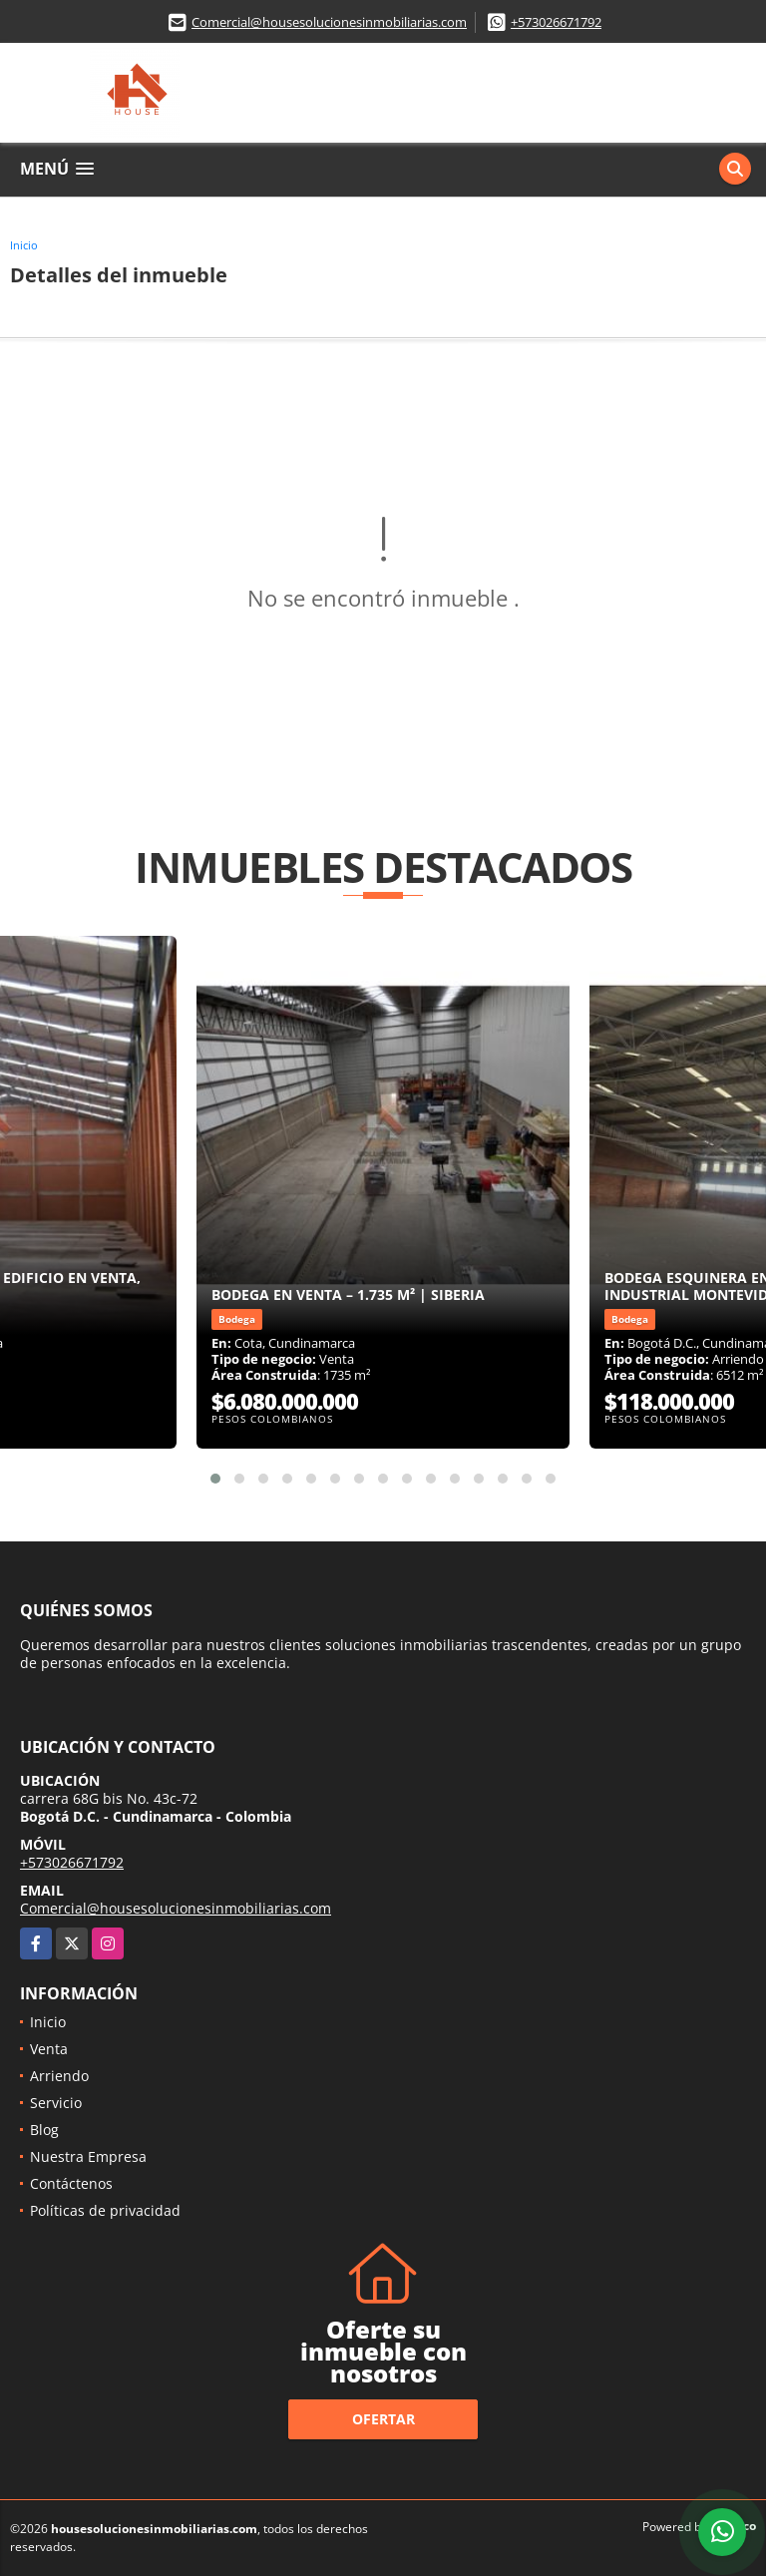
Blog (44, 2129)
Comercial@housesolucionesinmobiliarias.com (329, 22)
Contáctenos (71, 2183)
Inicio (24, 244)
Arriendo (59, 2075)
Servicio (56, 2102)
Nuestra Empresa (88, 2156)
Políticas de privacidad (105, 2210)
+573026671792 (556, 22)
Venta (49, 2048)
